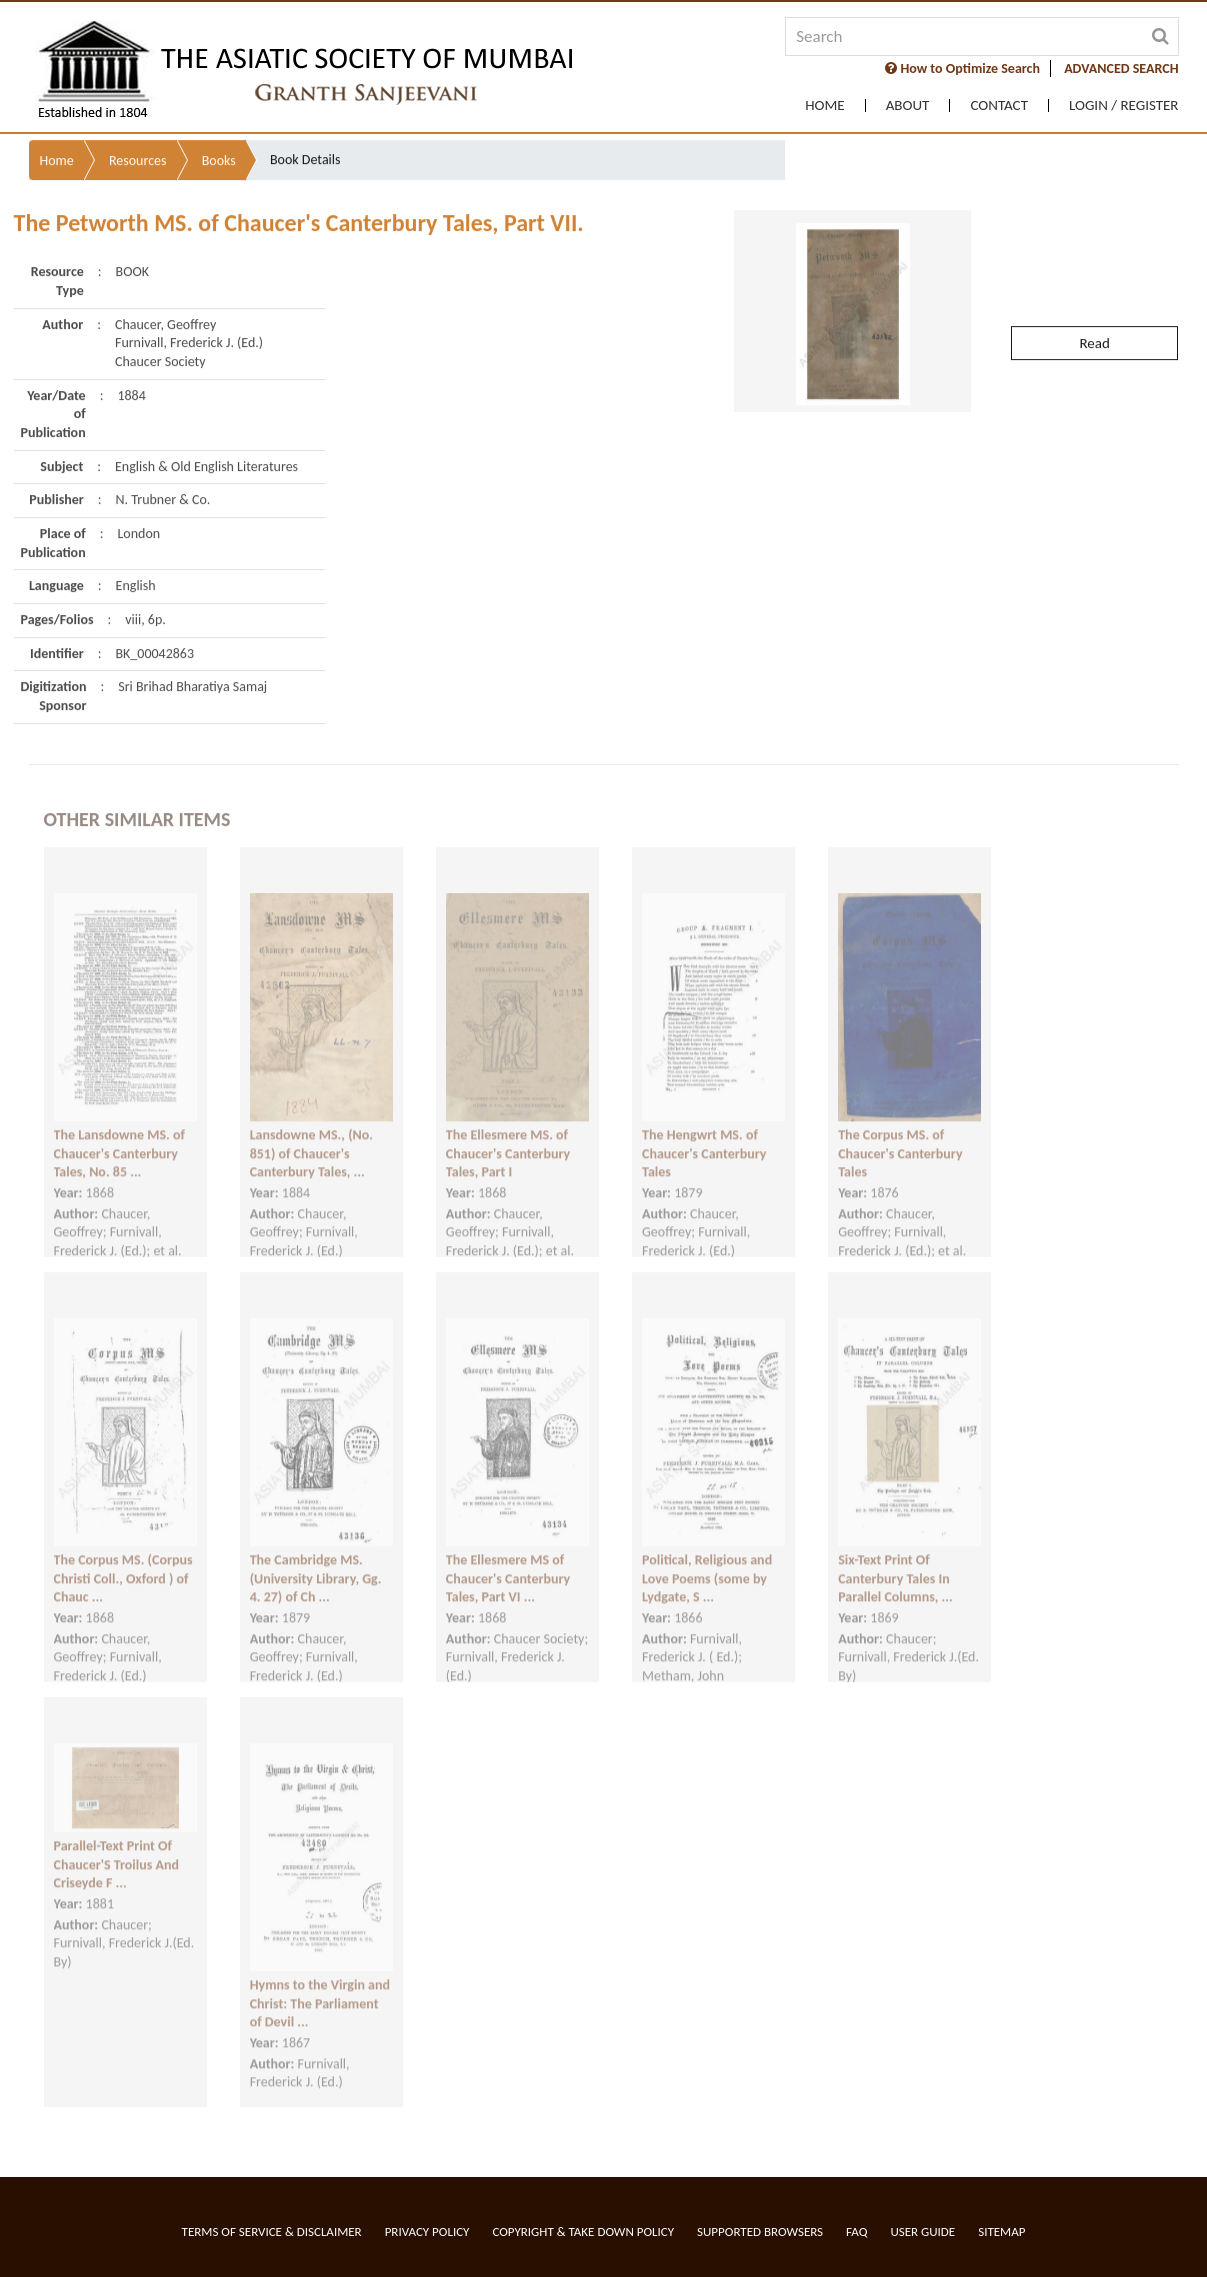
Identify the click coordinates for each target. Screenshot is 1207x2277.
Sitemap (1001, 2231)
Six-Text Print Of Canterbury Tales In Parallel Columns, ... (895, 1561)
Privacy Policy (427, 2231)
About (908, 105)
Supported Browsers (760, 2231)
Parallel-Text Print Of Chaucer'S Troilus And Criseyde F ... (116, 1847)
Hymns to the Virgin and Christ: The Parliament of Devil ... (320, 1986)
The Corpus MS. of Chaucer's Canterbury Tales (900, 1136)
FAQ (856, 2231)
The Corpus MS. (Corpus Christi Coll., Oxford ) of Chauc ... (123, 1561)
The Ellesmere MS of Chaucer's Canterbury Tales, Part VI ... (508, 1561)
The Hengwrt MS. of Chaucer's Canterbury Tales (704, 1136)
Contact (999, 105)
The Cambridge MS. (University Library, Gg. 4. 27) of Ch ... (316, 1561)
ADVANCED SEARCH (1121, 68)
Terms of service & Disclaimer (272, 2231)
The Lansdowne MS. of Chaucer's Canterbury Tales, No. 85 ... (119, 1136)
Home (824, 105)
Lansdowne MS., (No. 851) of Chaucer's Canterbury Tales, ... (311, 1136)
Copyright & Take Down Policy (583, 2231)
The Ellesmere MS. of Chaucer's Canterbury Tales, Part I (508, 1136)
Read (1094, 303)
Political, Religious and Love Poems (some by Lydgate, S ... (707, 1561)
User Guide (922, 2231)
